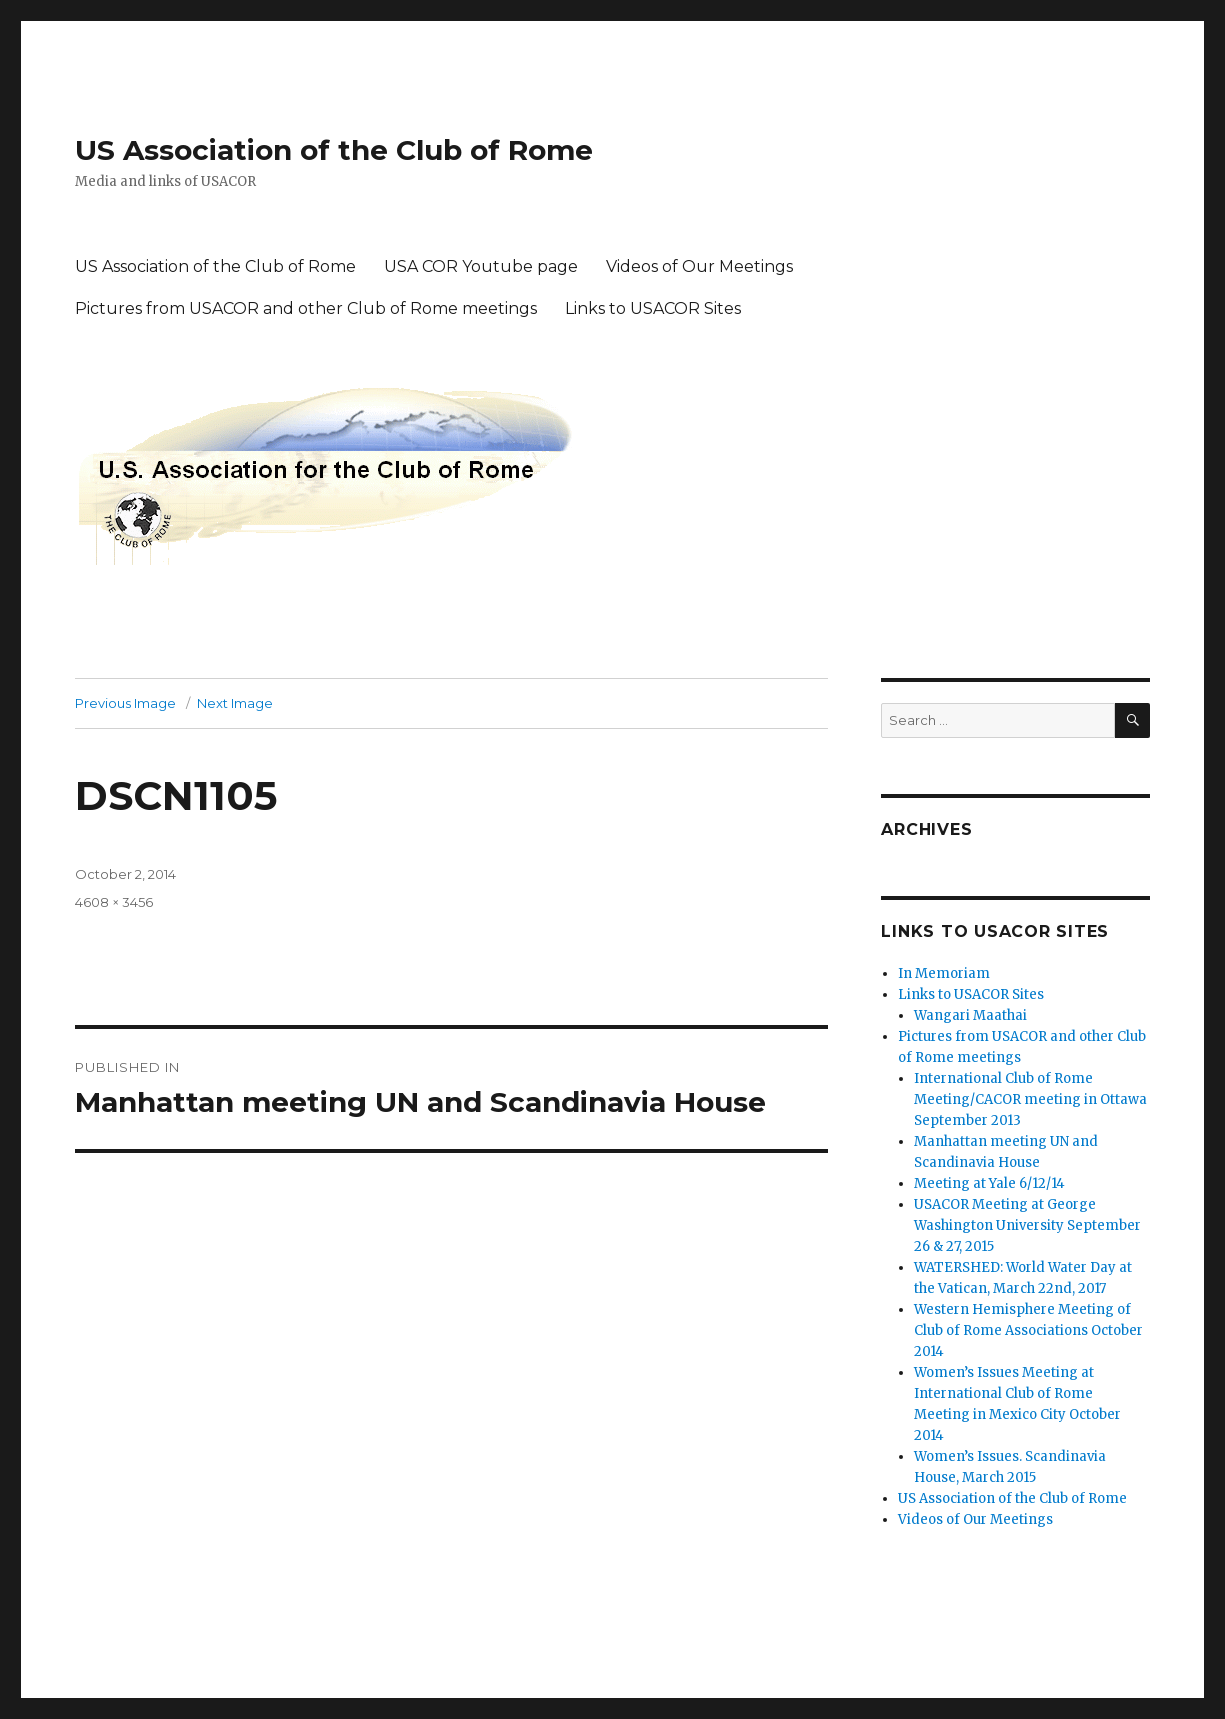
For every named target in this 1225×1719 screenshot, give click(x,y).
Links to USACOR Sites (653, 308)
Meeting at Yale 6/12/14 (989, 1183)
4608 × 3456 (114, 902)
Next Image (235, 703)
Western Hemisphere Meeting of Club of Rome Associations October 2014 (1028, 1330)
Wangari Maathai (970, 1015)
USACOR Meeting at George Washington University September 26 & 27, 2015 (1027, 1225)
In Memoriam (944, 973)
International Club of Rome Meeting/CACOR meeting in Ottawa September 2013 (1030, 1099)
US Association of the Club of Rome (334, 150)
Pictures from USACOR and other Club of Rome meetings (306, 308)
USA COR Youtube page (481, 266)
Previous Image (125, 703)
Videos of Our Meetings (699, 266)
